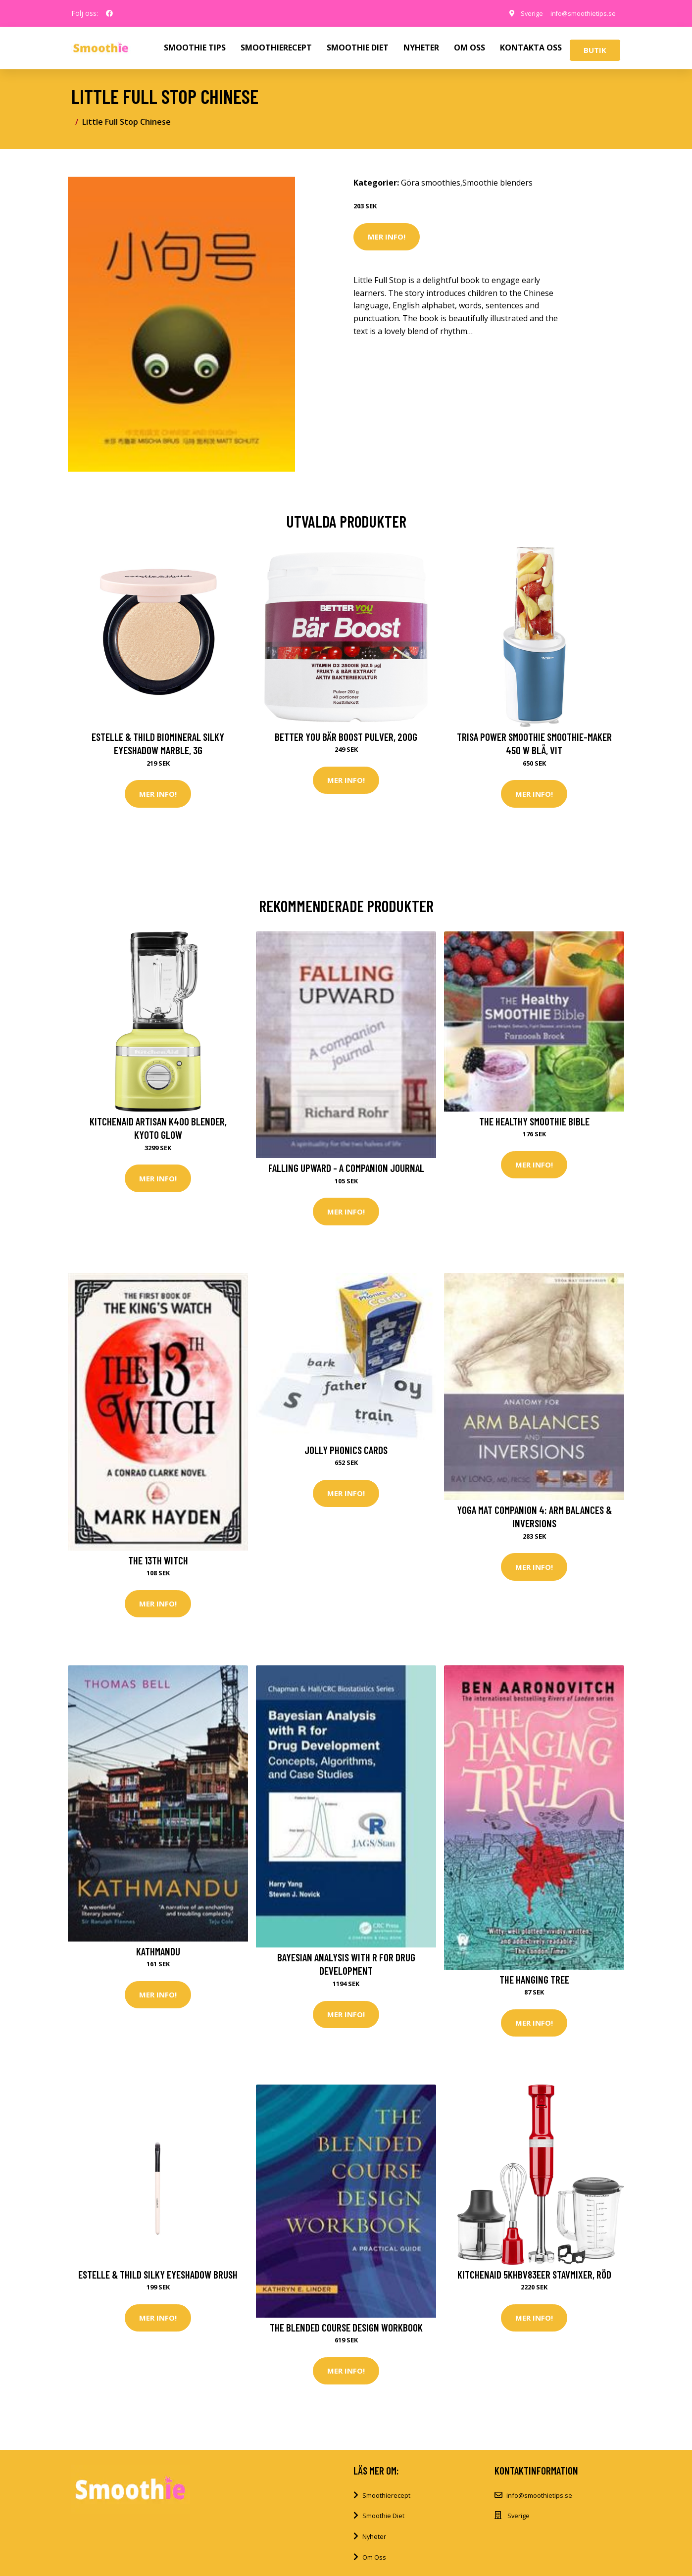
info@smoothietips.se (578, 13)
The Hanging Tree (534, 1985)
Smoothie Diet (383, 2525)
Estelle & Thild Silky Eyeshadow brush (158, 2281)
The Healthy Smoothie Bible (534, 1123)
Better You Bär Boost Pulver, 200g (346, 736)
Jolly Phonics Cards (346, 1453)
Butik (595, 50)
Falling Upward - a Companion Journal (346, 1170)
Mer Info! (386, 237)
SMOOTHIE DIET (358, 47)
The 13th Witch (158, 1563)
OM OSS (469, 47)
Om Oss (374, 2566)
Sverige (521, 13)
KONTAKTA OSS (531, 47)
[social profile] (109, 13)
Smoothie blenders (497, 182)
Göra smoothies (430, 182)
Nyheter (374, 2545)
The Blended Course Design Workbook (346, 2334)
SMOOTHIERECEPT (276, 47)
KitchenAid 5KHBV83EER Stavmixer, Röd (534, 2281)
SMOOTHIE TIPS (195, 47)
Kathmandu (158, 1956)
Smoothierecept (386, 2504)
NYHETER (421, 47)
